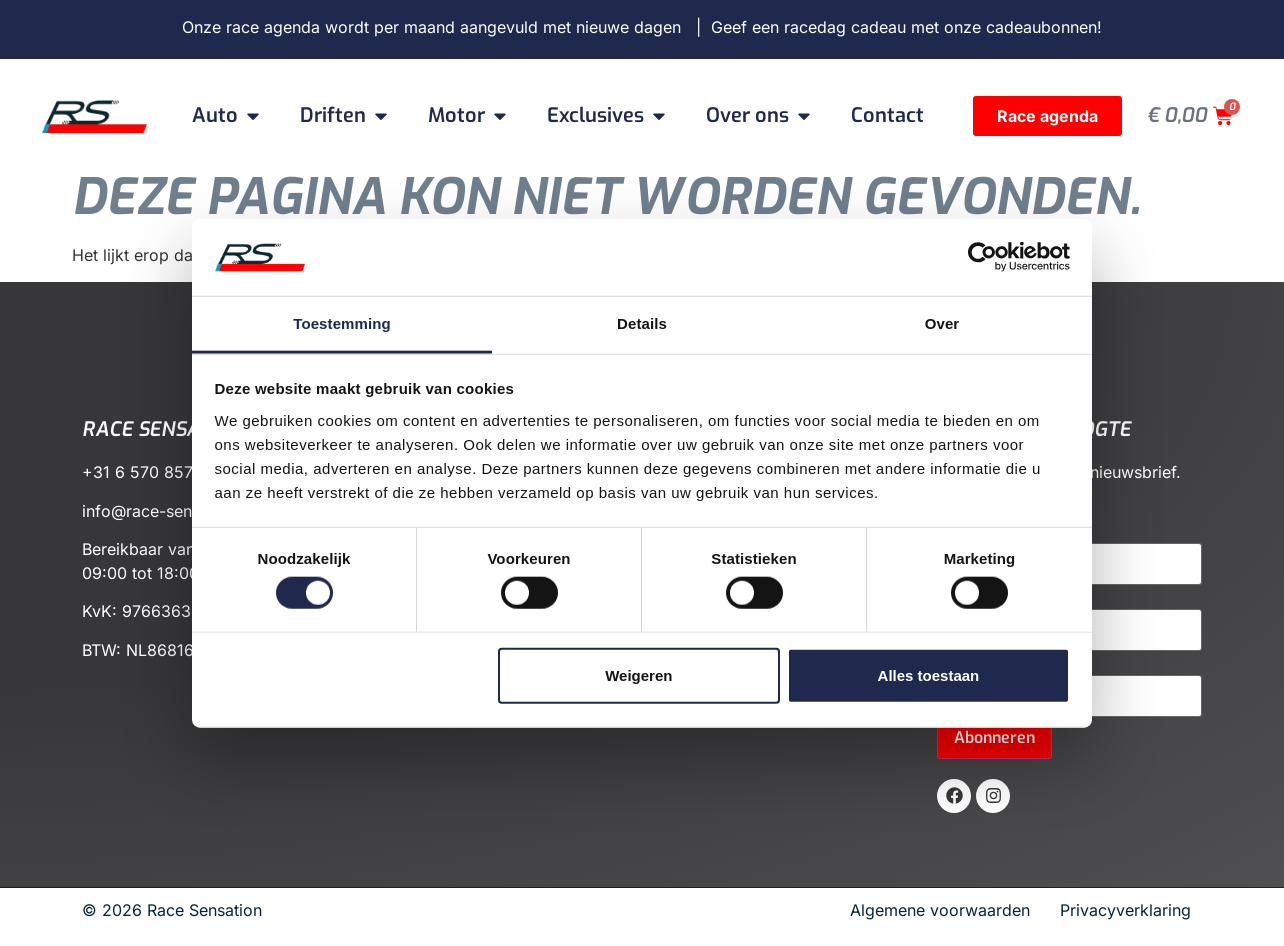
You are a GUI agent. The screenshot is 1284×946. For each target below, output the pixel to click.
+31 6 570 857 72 (149, 472)
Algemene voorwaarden (947, 910)
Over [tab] (942, 323)
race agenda (273, 27)
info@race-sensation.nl (168, 511)
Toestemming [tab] (342, 323)
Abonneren (994, 737)
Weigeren (638, 674)
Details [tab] (642, 323)
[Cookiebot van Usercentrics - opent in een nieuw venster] (982, 257)
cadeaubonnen (1041, 27)
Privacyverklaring (1125, 910)
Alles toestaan (929, 674)
